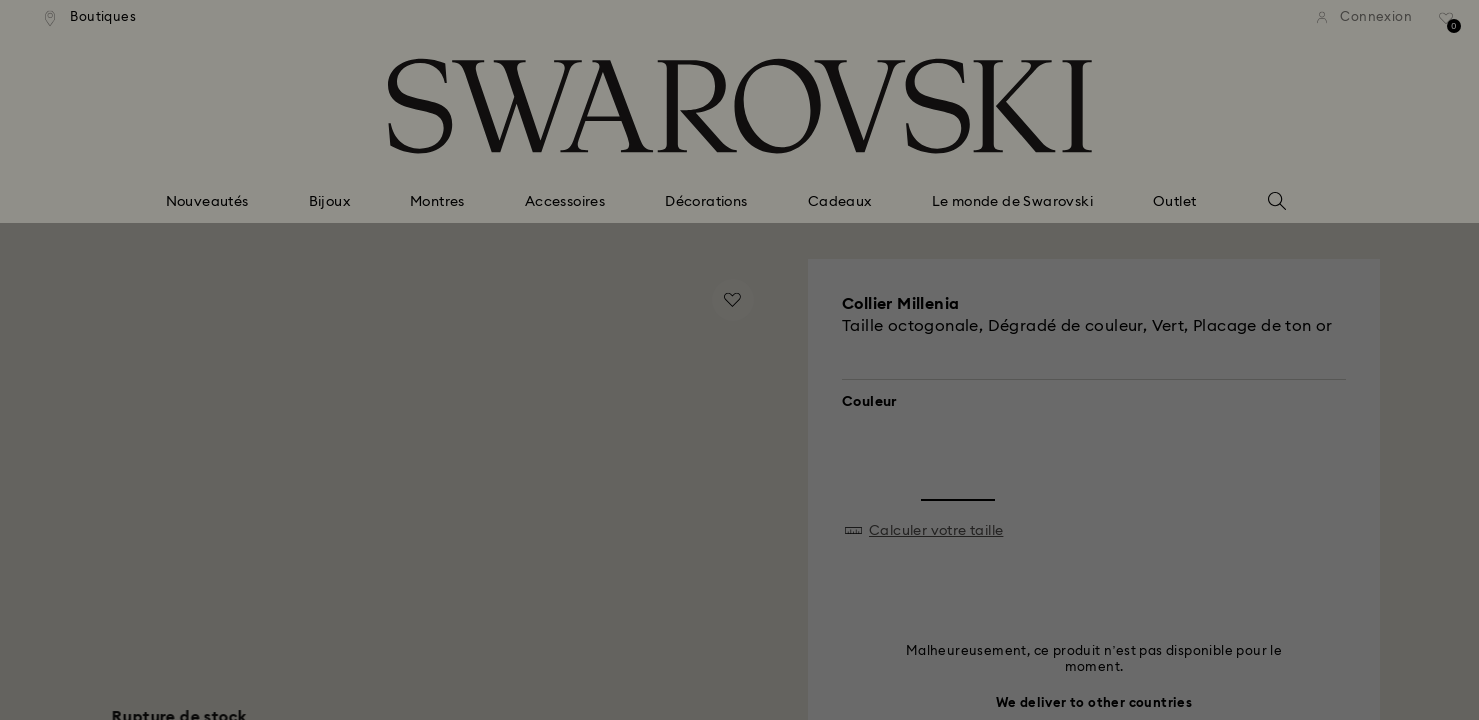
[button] (1069, 231)
